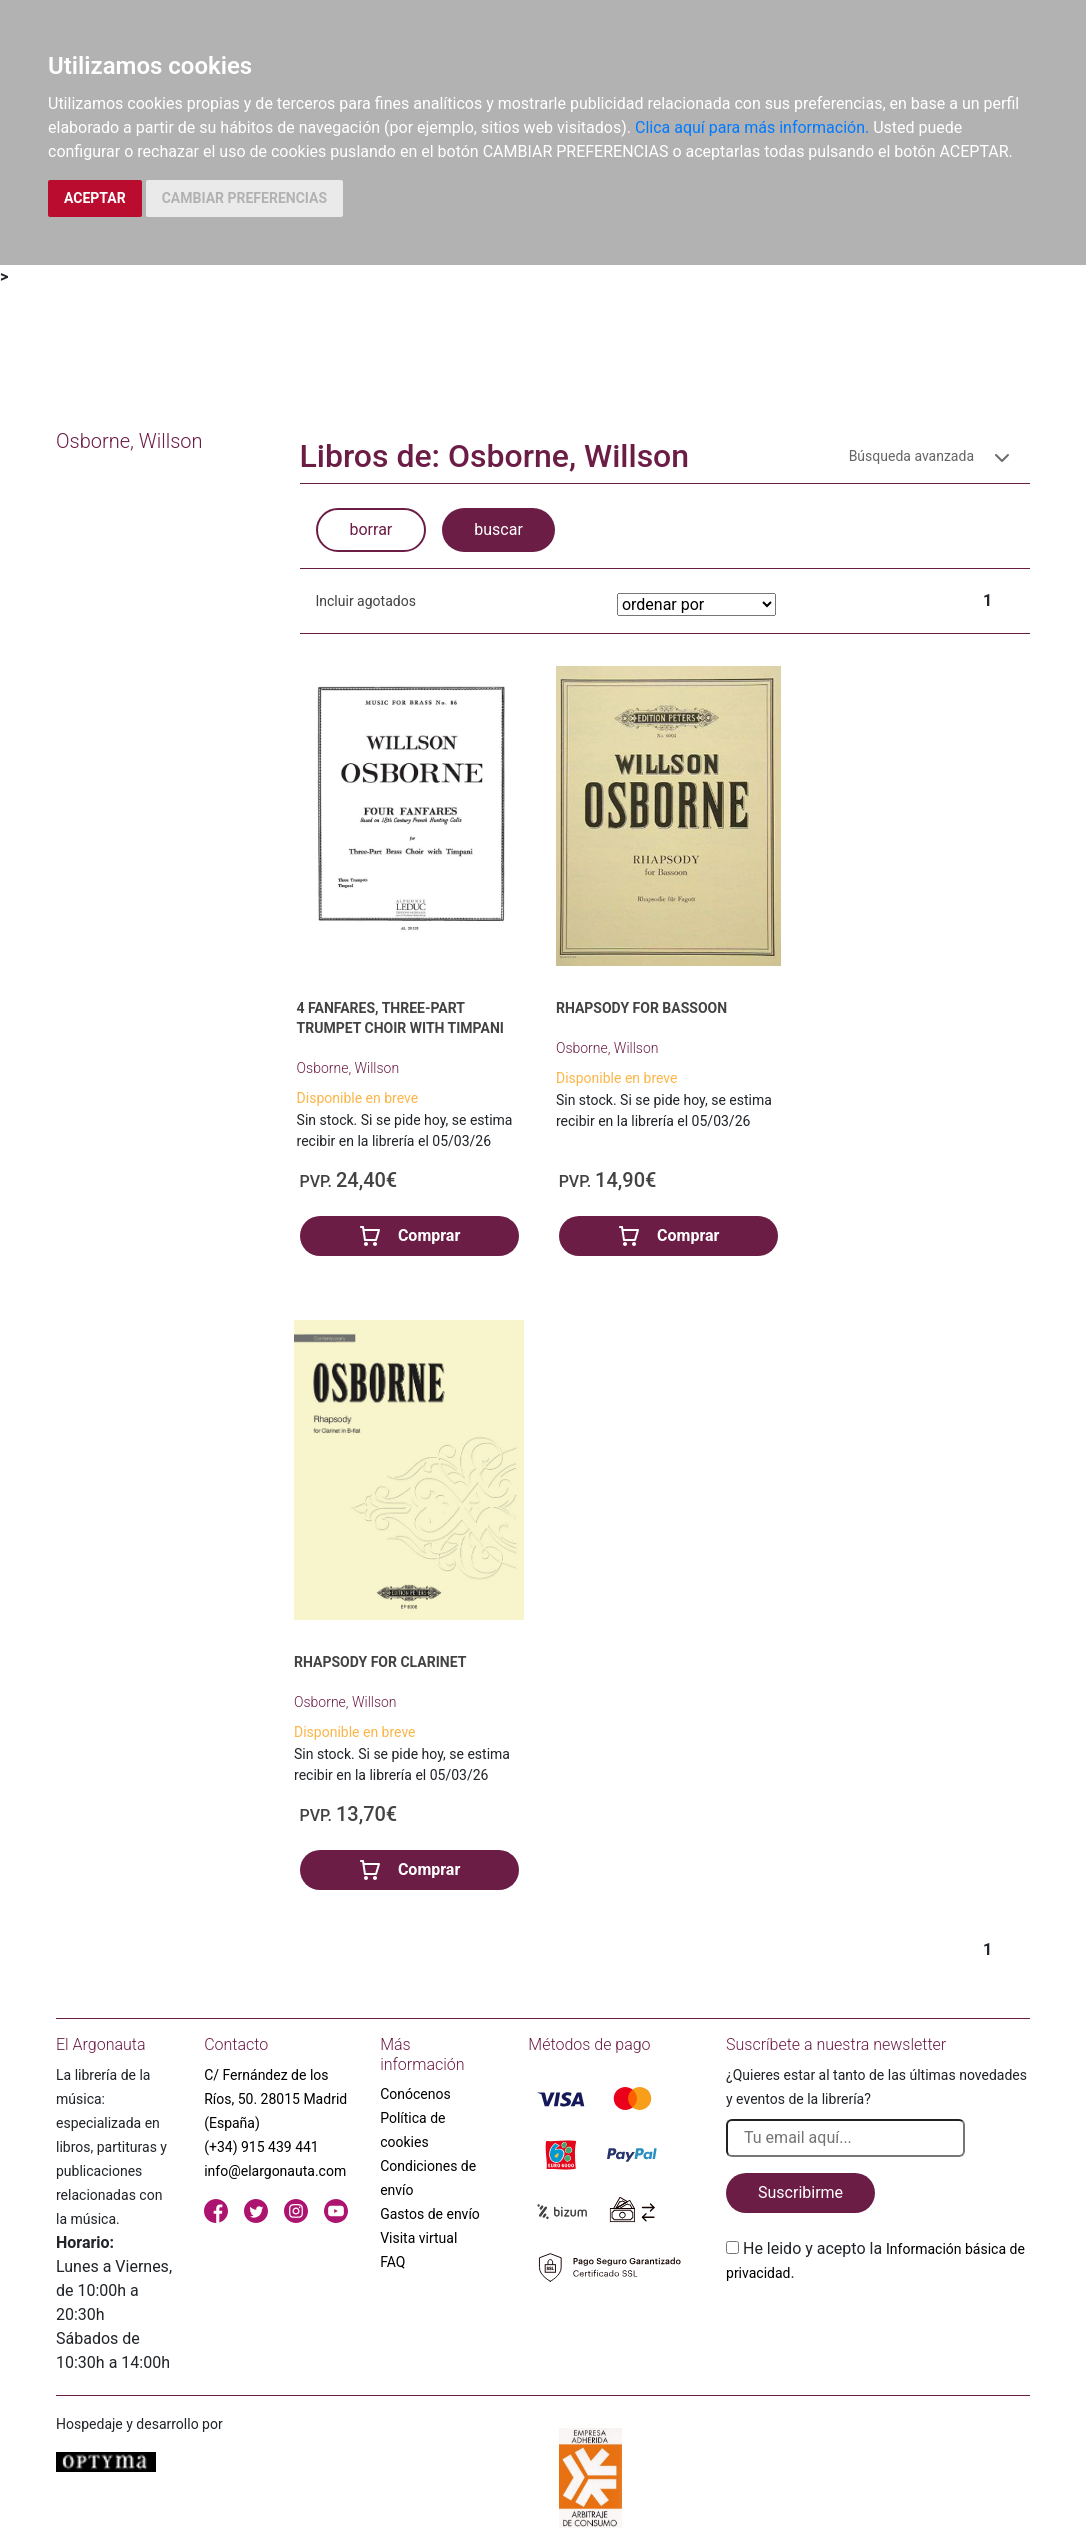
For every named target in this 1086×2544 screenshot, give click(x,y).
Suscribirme (800, 2192)
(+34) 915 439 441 (261, 2147)
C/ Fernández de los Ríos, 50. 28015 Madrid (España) (275, 2099)
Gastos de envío (430, 2214)
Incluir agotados (366, 601)
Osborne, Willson (348, 1068)
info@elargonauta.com (275, 2171)
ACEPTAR (95, 198)
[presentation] (878, 2332)
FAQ (392, 2262)
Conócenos (415, 2094)
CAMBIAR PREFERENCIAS (244, 198)
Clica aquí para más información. (752, 127)
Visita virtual (418, 2238)
